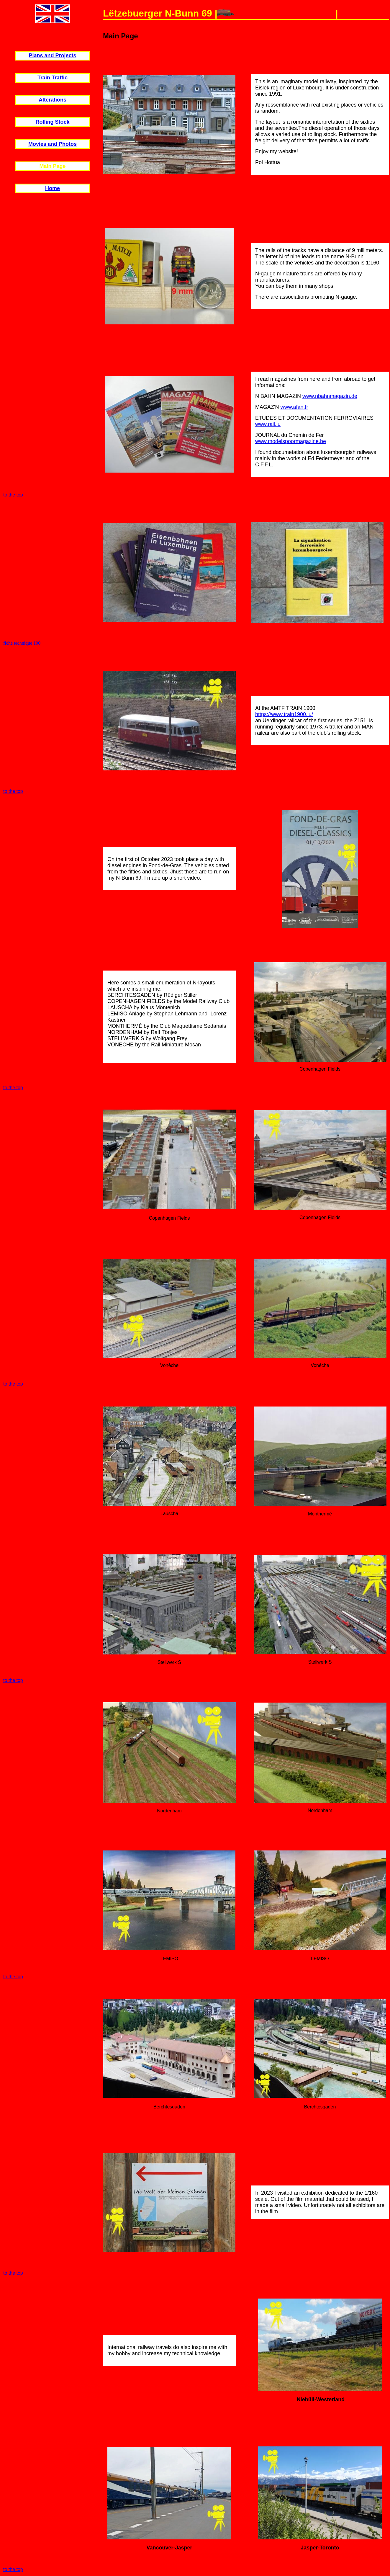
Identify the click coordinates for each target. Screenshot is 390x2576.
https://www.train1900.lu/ (284, 714)
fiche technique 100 (21, 643)
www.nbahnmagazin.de (329, 396)
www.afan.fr (294, 407)
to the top (13, 494)
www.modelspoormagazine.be (290, 441)
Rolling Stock (52, 122)
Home (52, 188)
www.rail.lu (268, 424)
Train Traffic (52, 78)
